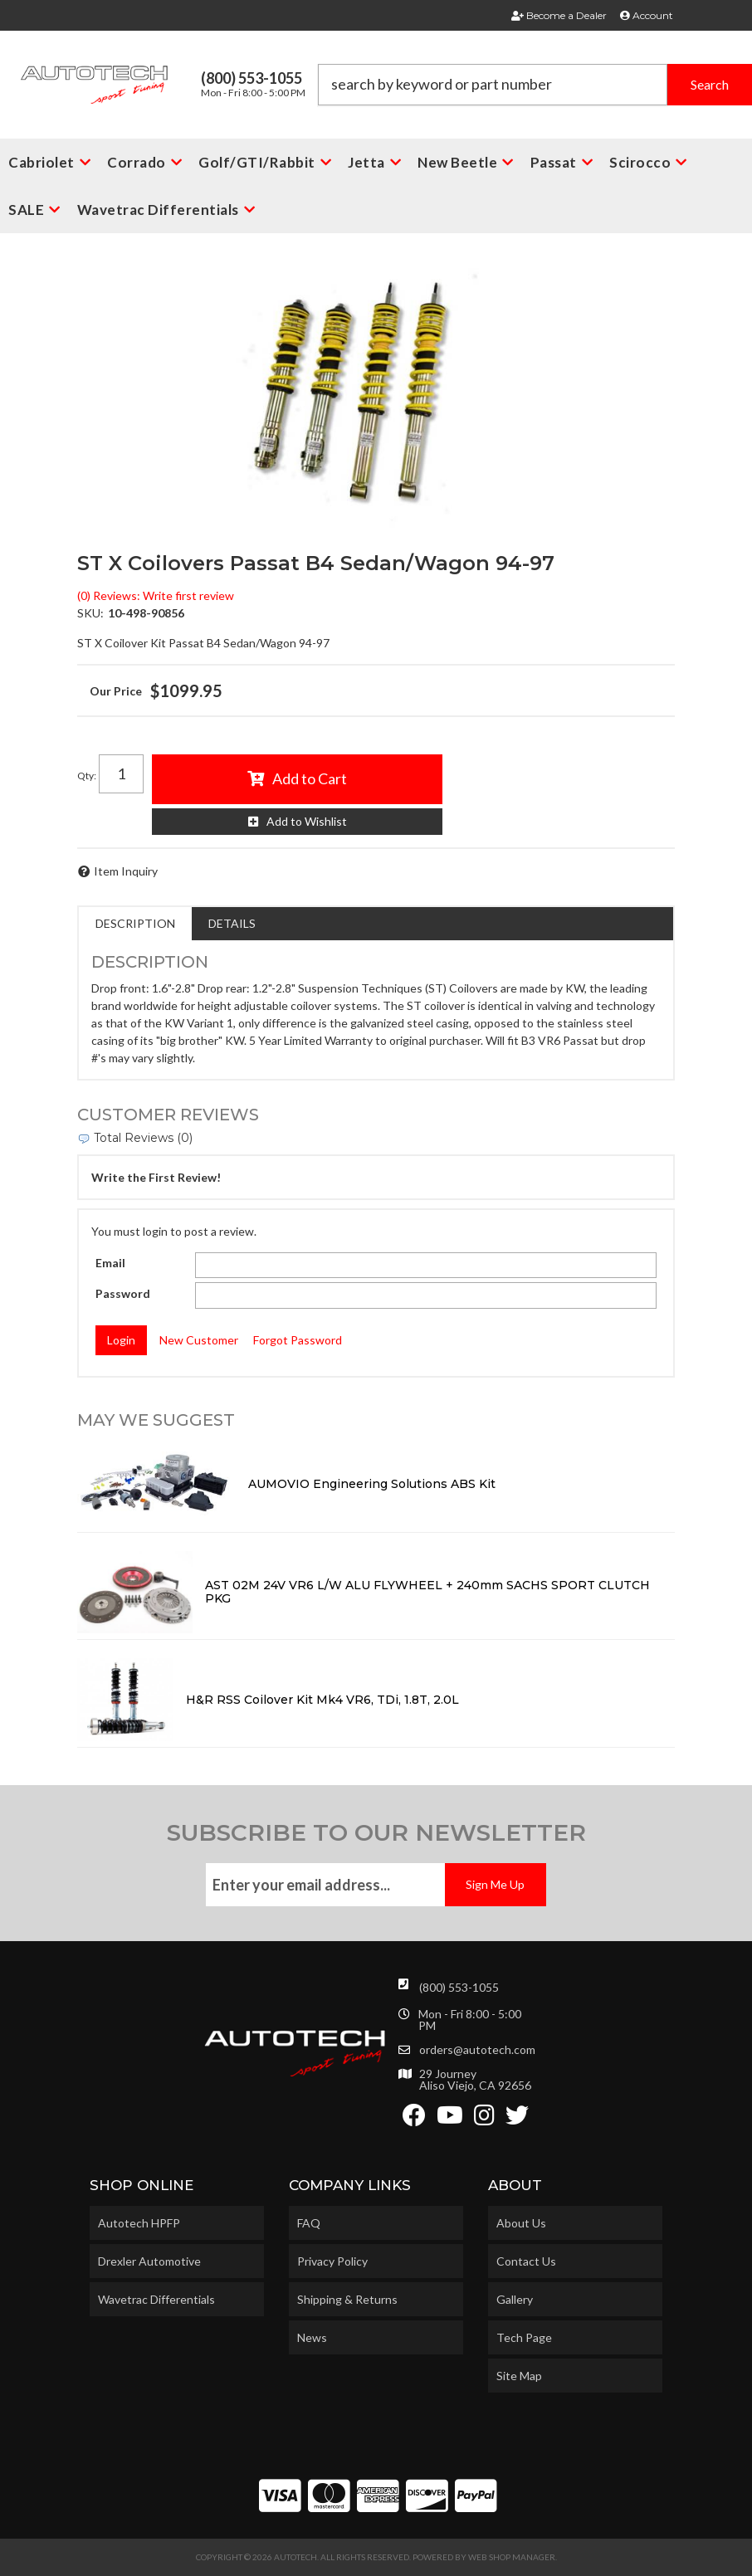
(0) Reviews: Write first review (155, 595)
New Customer (198, 1340)
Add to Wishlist (306, 821)
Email (110, 1263)
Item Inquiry (126, 871)
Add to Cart (309, 778)
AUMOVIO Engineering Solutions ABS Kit (372, 1483)
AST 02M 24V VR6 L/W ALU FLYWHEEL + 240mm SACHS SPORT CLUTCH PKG (427, 1592)
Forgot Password (297, 1340)
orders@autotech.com (477, 2050)
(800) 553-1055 (459, 1987)
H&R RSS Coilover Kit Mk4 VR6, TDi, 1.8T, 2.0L (322, 1699)
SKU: (90, 613)
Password (122, 1293)
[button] (535, 84)
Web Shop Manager (511, 2557)
